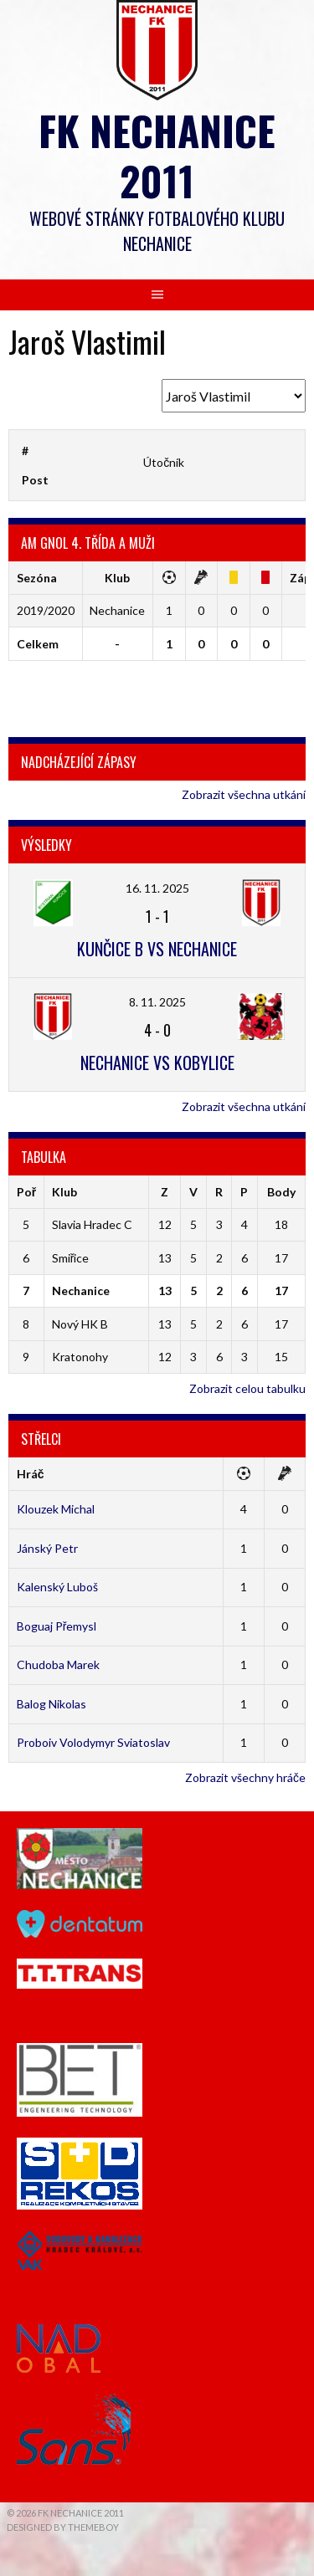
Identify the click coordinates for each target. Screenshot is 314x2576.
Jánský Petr (47, 1548)
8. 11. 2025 (157, 1002)
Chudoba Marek (58, 1664)
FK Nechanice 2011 (157, 155)
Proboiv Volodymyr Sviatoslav (93, 1742)
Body (281, 1192)
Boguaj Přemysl (57, 1626)
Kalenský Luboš (57, 1587)
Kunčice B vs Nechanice (157, 948)
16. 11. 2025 (157, 888)
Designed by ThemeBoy (63, 2527)
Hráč (30, 1474)
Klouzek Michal (56, 1509)
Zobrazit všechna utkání (244, 794)
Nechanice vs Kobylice (157, 1062)
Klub (64, 1192)
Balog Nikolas (51, 1704)
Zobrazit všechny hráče (245, 1777)
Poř (26, 1192)
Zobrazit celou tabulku (247, 1388)
